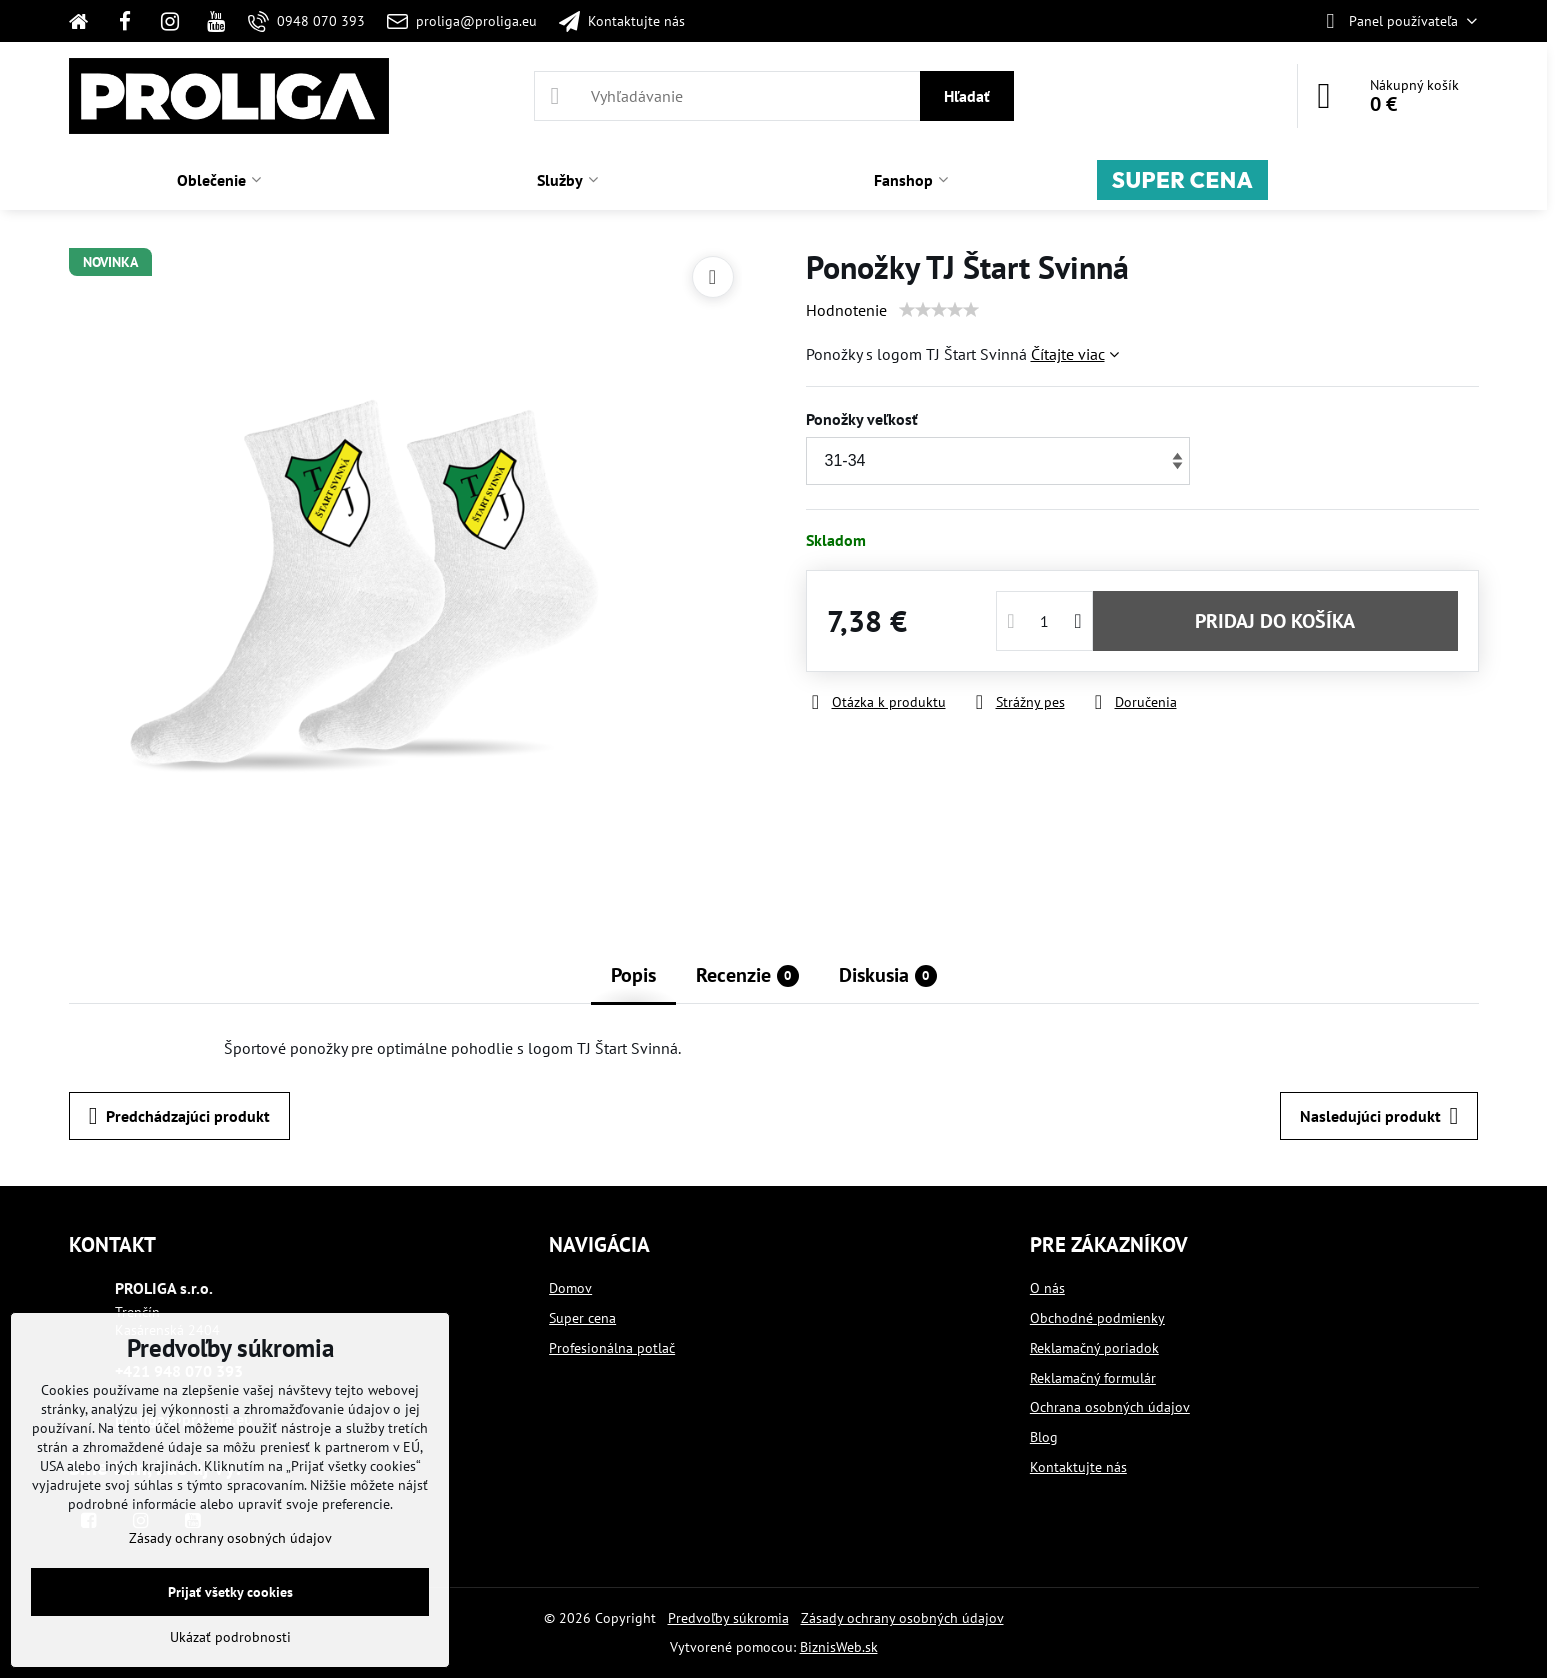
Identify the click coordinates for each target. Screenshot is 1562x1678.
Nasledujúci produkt (1379, 1116)
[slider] (939, 310)
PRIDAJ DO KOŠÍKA (1275, 621)
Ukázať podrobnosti (230, 1637)
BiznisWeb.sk (839, 1647)
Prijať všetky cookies (230, 1592)
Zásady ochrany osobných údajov (902, 1618)
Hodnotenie (846, 310)
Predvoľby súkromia (728, 1618)
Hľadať (967, 96)
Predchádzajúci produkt (179, 1116)
